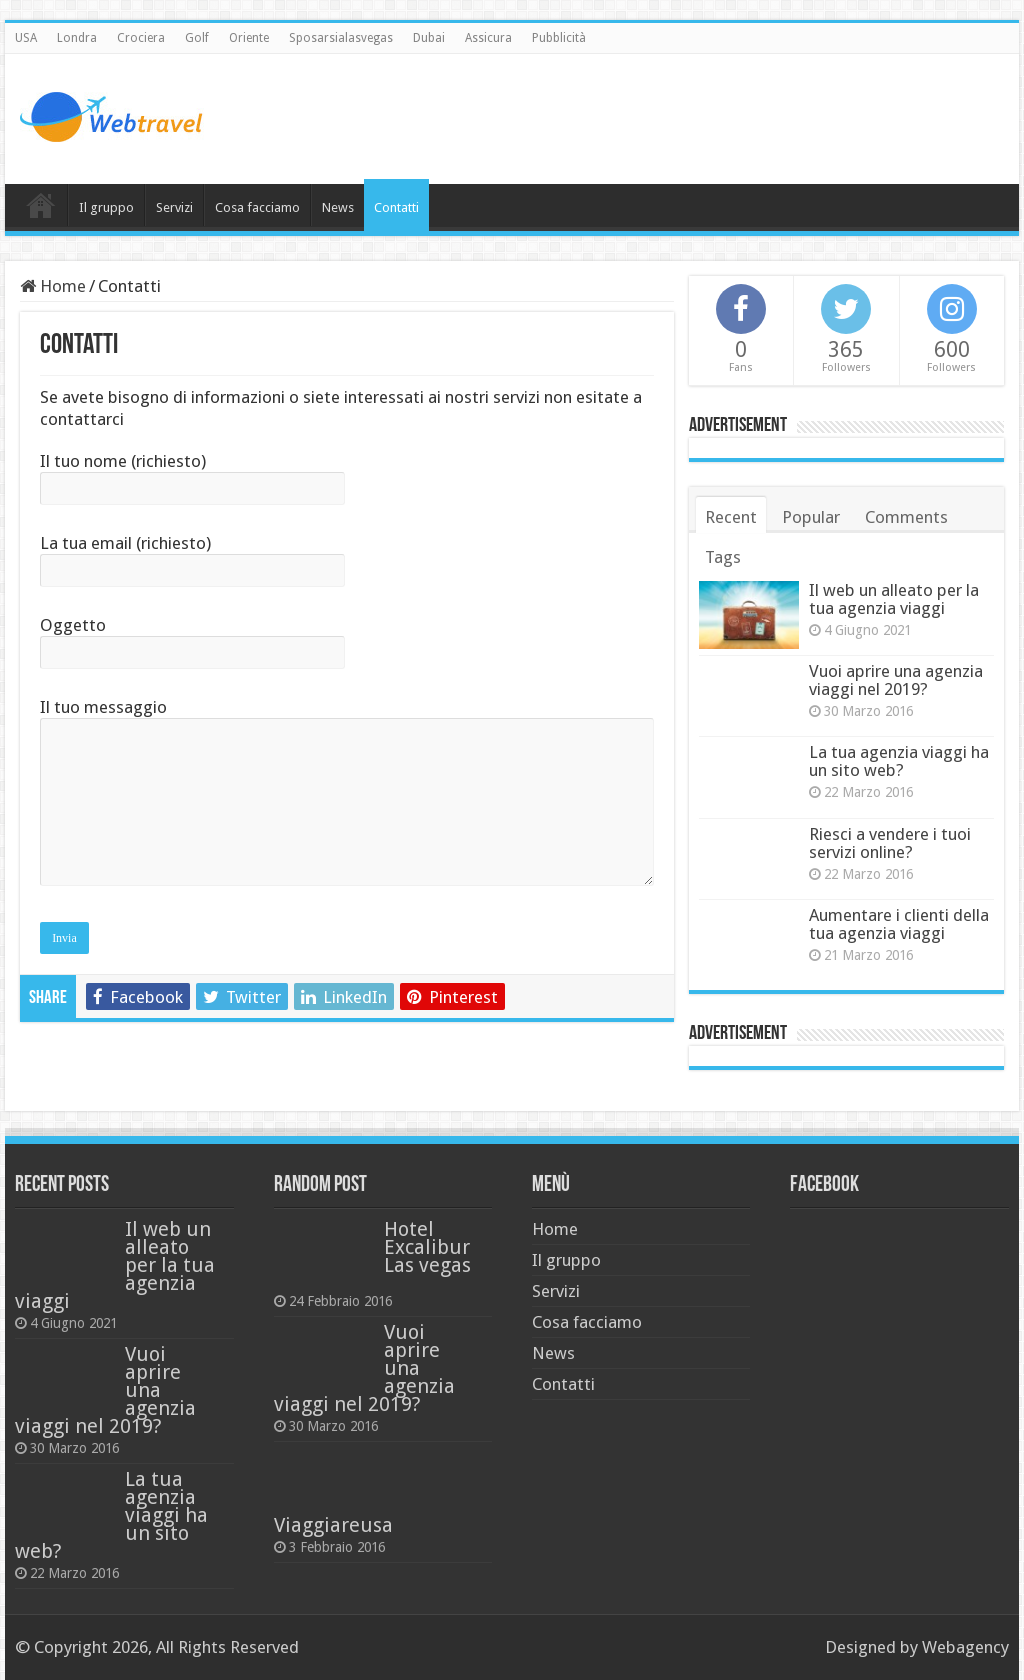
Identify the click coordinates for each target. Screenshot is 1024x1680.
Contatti (396, 207)
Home (41, 205)
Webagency (965, 1647)
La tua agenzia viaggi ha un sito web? (899, 761)
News (338, 207)
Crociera (141, 38)
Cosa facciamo (257, 207)
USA (26, 38)
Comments (906, 517)
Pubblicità (559, 38)
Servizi (174, 207)
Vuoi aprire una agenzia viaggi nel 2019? (896, 680)
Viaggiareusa (333, 1525)
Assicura (488, 38)
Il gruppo (106, 207)
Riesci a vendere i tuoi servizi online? (890, 843)
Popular (811, 517)
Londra (77, 38)
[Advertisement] (640, 119)
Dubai (429, 38)
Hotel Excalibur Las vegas (427, 1247)
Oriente (249, 38)
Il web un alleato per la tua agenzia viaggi (894, 599)
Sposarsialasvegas (341, 38)
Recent (731, 517)
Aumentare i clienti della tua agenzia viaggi (899, 924)
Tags (723, 557)
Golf (197, 38)
